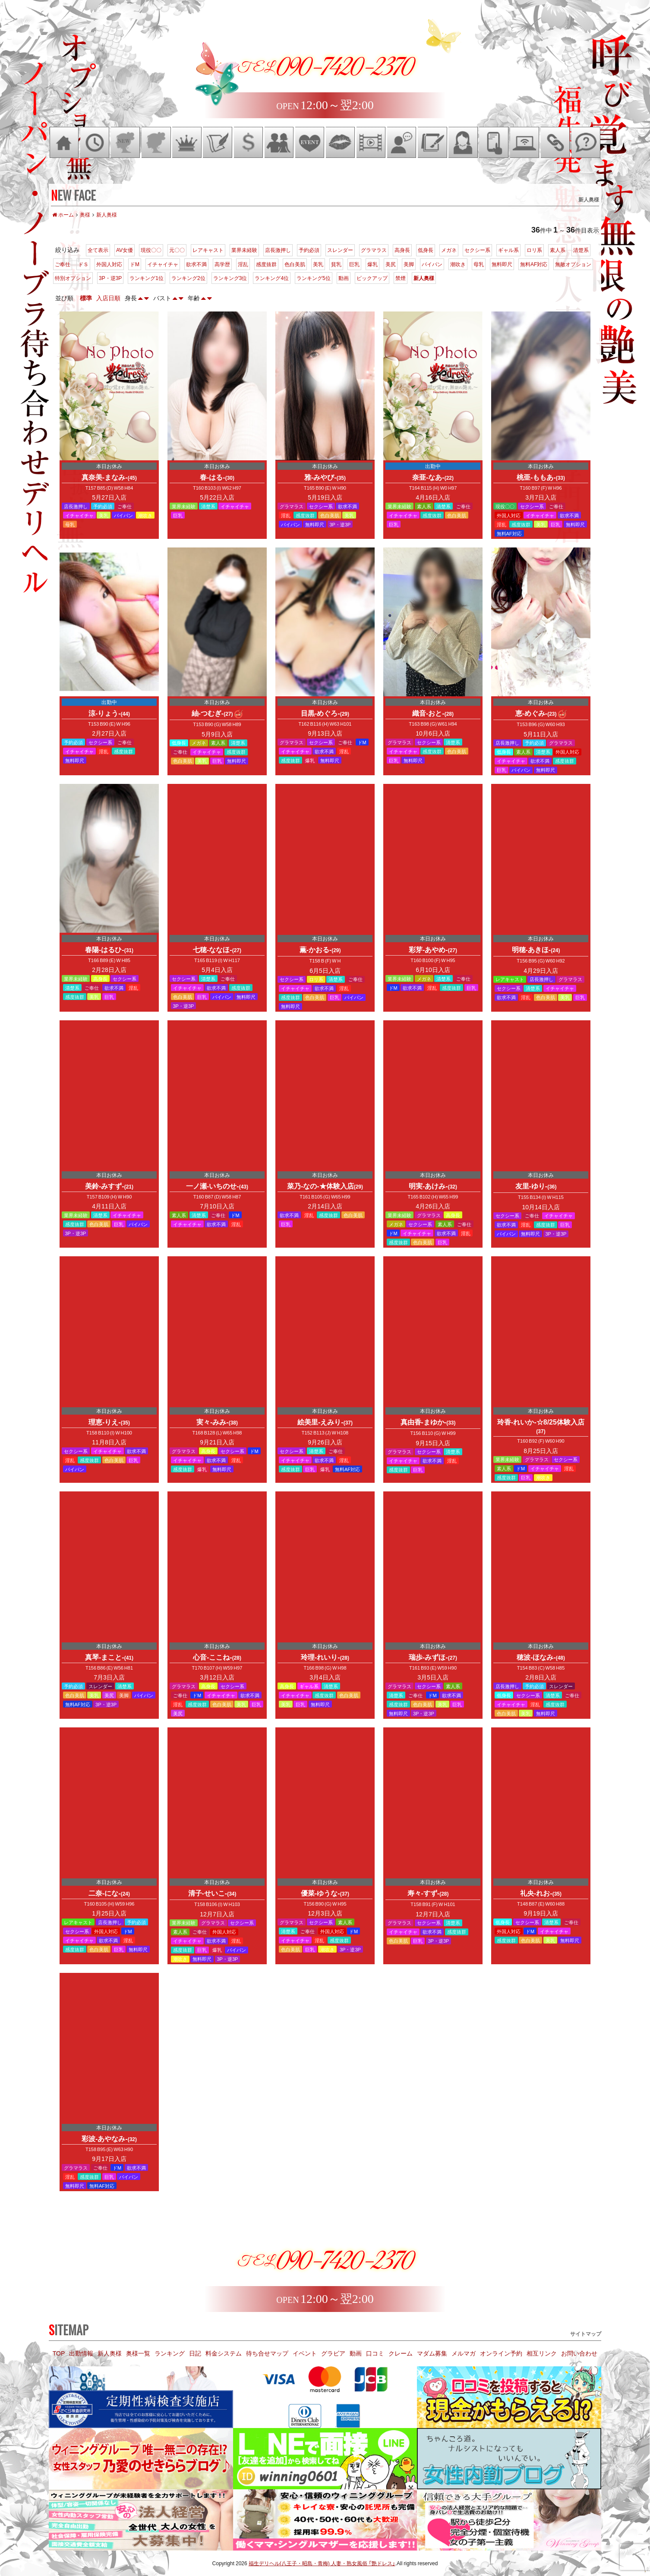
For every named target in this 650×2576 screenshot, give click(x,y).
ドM (134, 264)
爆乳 (372, 264)
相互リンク (542, 2353)
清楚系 (581, 250)
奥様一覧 (138, 2353)
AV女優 (124, 250)
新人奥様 (423, 278)
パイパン (432, 264)
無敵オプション (573, 264)
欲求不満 (196, 264)
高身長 (402, 250)
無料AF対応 (533, 264)
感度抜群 (266, 264)
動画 (343, 278)
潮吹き (458, 264)
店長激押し (278, 250)
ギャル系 (508, 250)
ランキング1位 (146, 278)
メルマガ (463, 2353)
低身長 (425, 250)
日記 (195, 2353)
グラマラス (374, 250)
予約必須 (309, 250)
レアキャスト (208, 250)
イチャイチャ (162, 264)
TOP (59, 2353)
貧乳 (336, 264)
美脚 (409, 264)
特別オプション (73, 278)
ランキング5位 (314, 278)
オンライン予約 (501, 2353)
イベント (305, 2353)
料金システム (223, 2353)
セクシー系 (477, 250)
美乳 (318, 264)
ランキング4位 (272, 278)
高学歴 (222, 264)
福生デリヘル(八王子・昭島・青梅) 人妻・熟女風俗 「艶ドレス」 (322, 2563)
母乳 (478, 264)
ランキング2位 (188, 278)
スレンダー (340, 250)
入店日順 (108, 297)
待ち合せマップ (267, 2353)
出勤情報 (81, 2353)
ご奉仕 (62, 264)
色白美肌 (294, 264)
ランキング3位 (230, 278)
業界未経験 (244, 250)
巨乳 (354, 264)
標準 (86, 297)
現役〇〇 (151, 250)
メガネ (449, 250)
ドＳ (83, 264)
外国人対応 (109, 264)
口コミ (375, 2353)
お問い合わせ (579, 2353)
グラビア (333, 2353)
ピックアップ (372, 278)
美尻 (390, 264)
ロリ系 (534, 250)
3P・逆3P (110, 278)
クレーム (400, 2353)
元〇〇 (177, 250)
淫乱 (243, 264)
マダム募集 (432, 2353)
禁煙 (400, 278)
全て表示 (98, 250)
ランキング (170, 2353)
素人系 (557, 250)
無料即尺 (502, 264)
